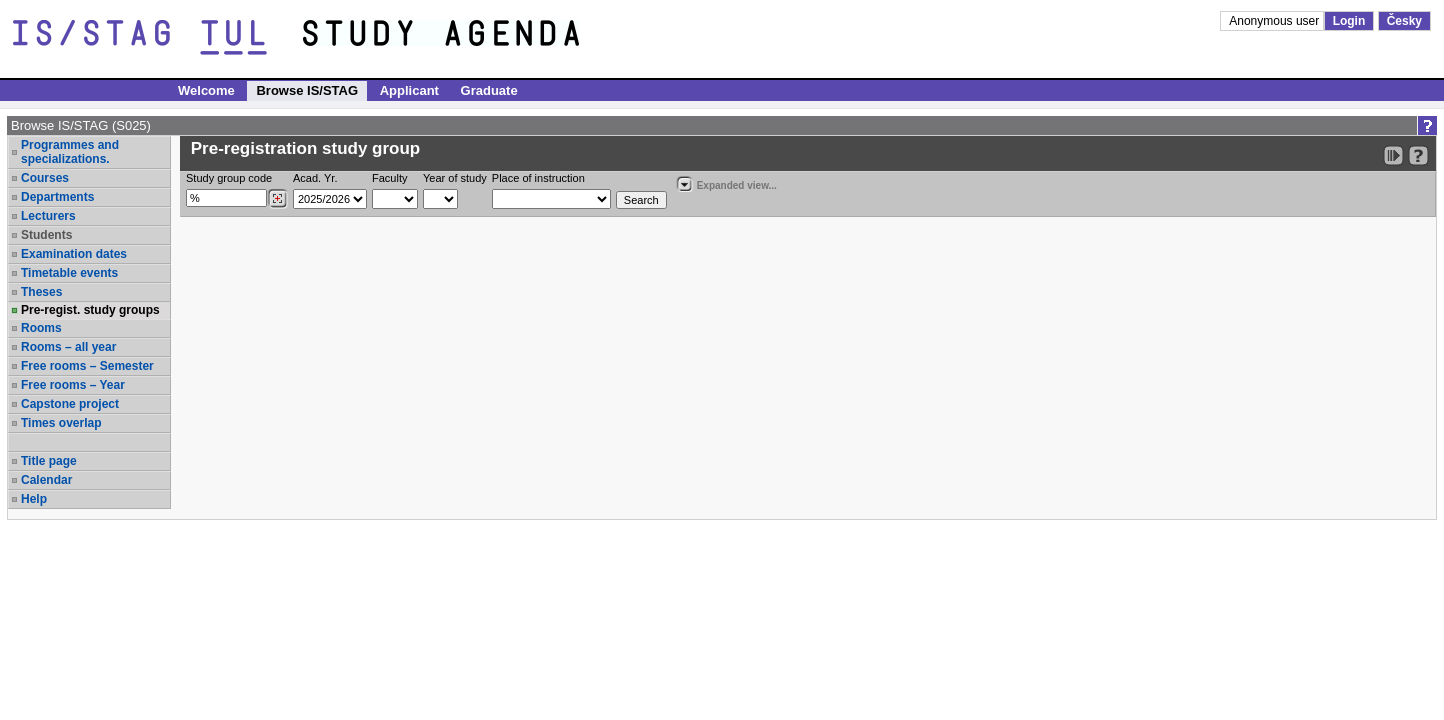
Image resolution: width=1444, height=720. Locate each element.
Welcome (206, 90)
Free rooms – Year (73, 385)
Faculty (389, 178)
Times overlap (61, 423)
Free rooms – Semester (87, 366)
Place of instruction (538, 178)
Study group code (229, 178)
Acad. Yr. (315, 178)
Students (46, 235)
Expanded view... (726, 183)
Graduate (489, 90)
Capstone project (70, 404)
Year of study (455, 178)
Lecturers (48, 216)
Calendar (46, 480)
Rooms (41, 328)
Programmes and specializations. (70, 152)
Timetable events (69, 273)
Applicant (409, 90)
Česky (1404, 21)
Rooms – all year (68, 347)
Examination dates (74, 254)
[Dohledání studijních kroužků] (277, 199)
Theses (41, 292)
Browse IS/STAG (307, 90)
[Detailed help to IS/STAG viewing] (1418, 155)
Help (34, 499)
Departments (57, 197)
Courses (45, 178)
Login (1349, 21)
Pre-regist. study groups (90, 310)
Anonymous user (1275, 21)
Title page (49, 461)
